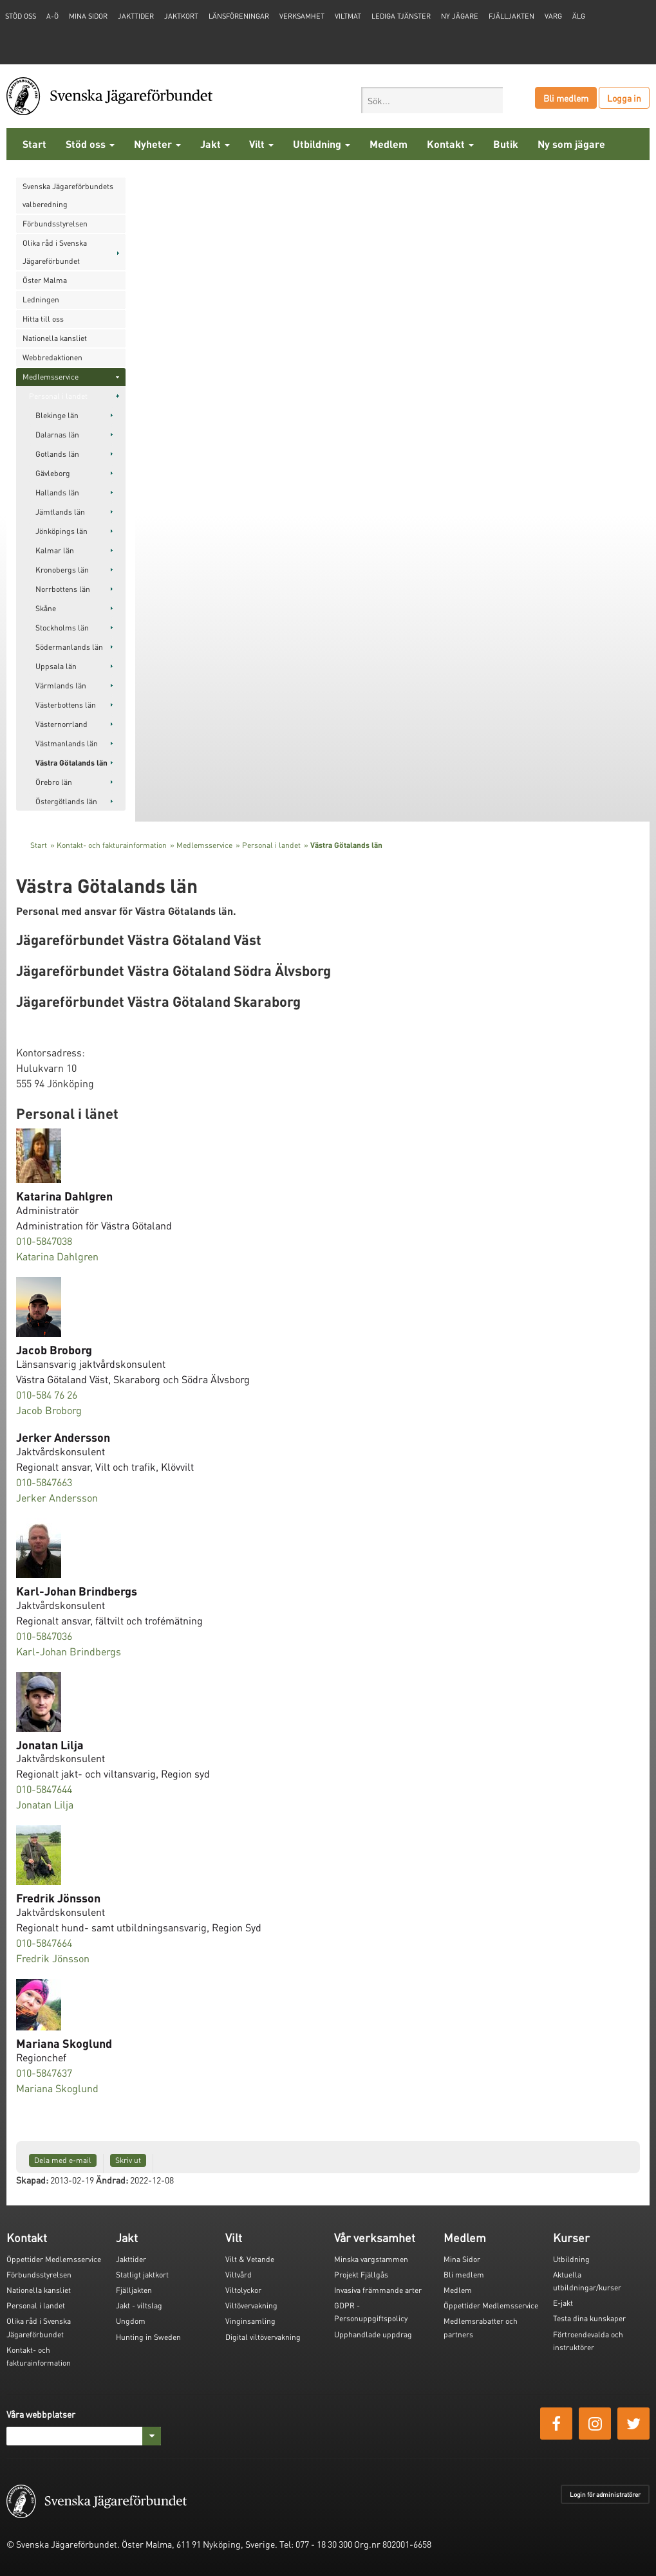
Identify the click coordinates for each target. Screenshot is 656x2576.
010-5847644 (44, 1789)
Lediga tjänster (401, 16)
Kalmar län (54, 550)
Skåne (45, 608)
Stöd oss (90, 144)
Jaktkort (181, 16)
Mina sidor (88, 16)
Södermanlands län (69, 647)
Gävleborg (52, 473)
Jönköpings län (61, 531)
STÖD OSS (20, 16)
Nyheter (157, 144)
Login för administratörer (605, 2494)
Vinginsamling (250, 2321)
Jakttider (136, 16)
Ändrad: (112, 2179)
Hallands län (57, 492)
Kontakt (450, 144)
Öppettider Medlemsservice (53, 2259)
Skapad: (32, 2179)
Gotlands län (57, 454)
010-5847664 (44, 1942)
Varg (553, 16)
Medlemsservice (51, 377)
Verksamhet (301, 16)
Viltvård (238, 2274)
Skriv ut (128, 2160)
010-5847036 (44, 1635)
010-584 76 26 (46, 1394)
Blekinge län (57, 415)
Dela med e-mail (62, 2160)
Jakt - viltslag (139, 2305)
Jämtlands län (60, 512)
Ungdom (130, 2321)
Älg (578, 16)
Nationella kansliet (55, 338)
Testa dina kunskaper (589, 2318)
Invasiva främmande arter (378, 2290)
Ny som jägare (571, 144)
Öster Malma (45, 280)
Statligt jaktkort (142, 2274)
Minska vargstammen (371, 2259)
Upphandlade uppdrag (373, 2334)
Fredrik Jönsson (52, 1958)
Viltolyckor (243, 2290)
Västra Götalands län (71, 763)
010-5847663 (44, 1482)
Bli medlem (565, 98)
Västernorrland (61, 724)
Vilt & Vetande (249, 2259)
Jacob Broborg (49, 1410)
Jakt (215, 144)
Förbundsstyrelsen (55, 223)
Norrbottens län (62, 589)
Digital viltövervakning (263, 2337)
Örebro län (53, 782)
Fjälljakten (511, 16)
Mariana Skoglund (57, 2088)
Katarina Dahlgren (57, 1256)
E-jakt (563, 2303)
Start (34, 144)
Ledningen (41, 299)
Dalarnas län (57, 434)
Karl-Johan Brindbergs (68, 1651)
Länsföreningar (239, 16)
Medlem (389, 144)
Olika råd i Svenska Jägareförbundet (55, 252)
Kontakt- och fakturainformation (112, 845)
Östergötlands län (66, 801)
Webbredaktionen (52, 357)
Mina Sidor (462, 2259)
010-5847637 (44, 2072)
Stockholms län (62, 627)
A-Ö (52, 16)
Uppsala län (56, 666)
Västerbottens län (65, 705)
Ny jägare (459, 16)
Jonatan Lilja (44, 1804)
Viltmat (348, 16)
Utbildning (321, 144)
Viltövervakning (251, 2305)
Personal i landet (58, 396)
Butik (505, 144)
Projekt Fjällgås (361, 2274)
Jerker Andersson (57, 1497)
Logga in (624, 98)
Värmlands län (60, 685)
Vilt (261, 144)
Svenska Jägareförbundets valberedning (68, 195)
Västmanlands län (66, 743)
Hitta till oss (43, 319)
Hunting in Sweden (148, 2337)
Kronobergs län (62, 570)
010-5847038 (44, 1240)
